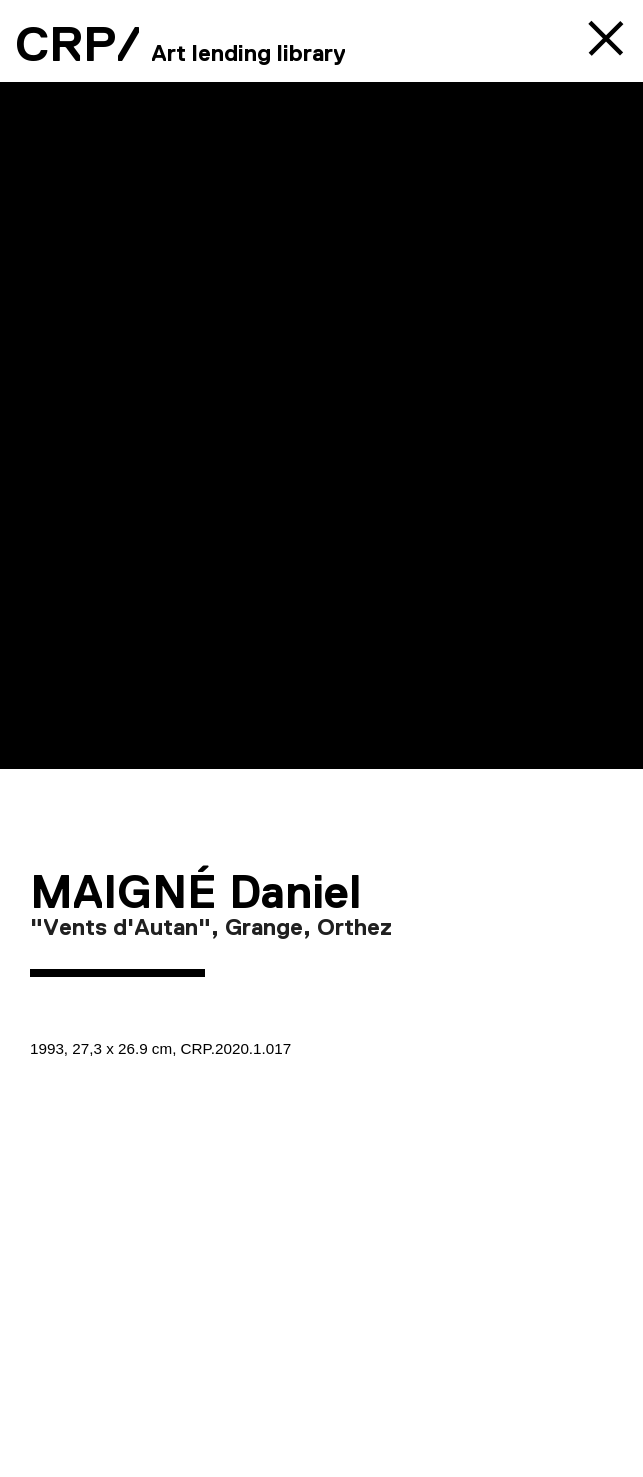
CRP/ (78, 44)
